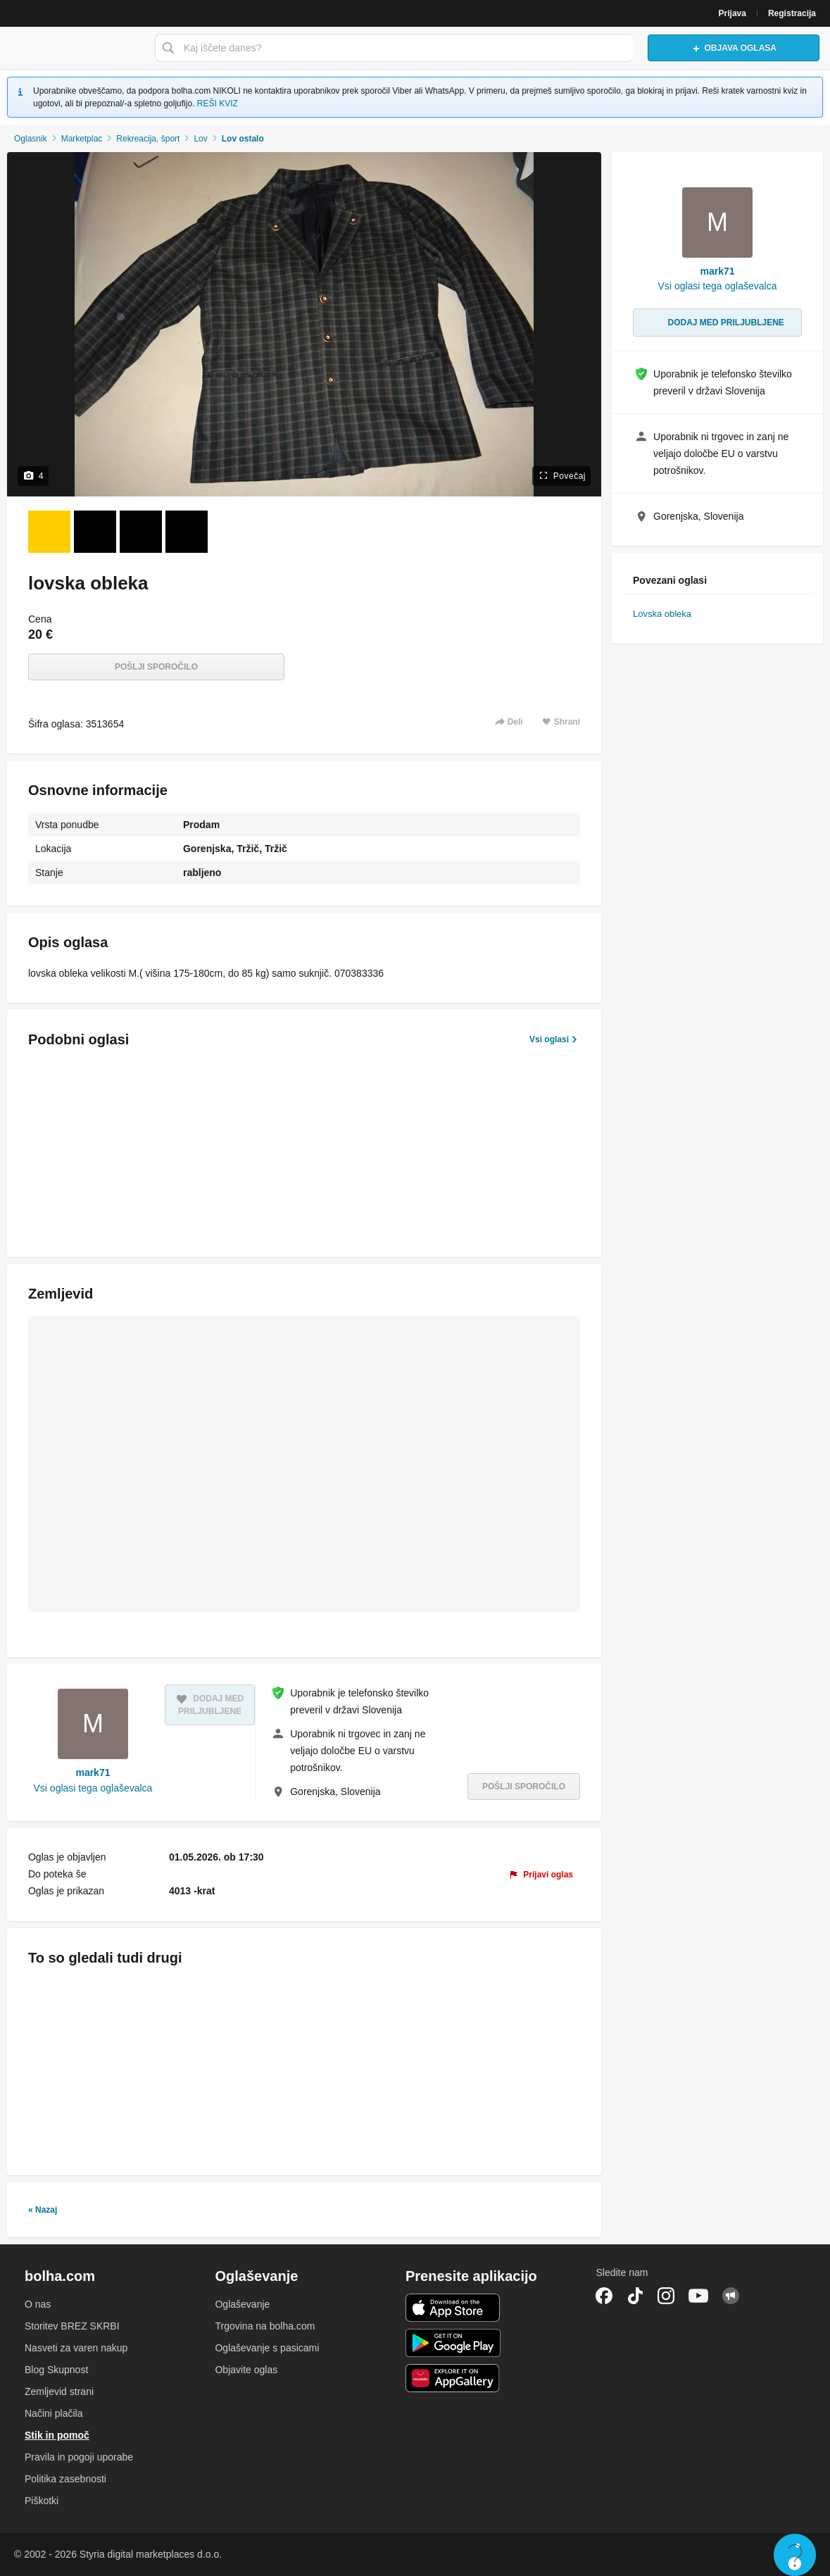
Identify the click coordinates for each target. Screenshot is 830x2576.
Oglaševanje (242, 2304)
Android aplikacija (453, 2343)
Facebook (604, 2295)
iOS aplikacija (453, 2308)
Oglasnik (30, 139)
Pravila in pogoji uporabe (79, 2457)
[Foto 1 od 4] (49, 532)
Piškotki (41, 2500)
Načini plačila (53, 2413)
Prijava (732, 13)
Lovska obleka (662, 613)
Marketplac (82, 139)
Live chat (795, 2555)
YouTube (698, 2295)
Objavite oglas (246, 2369)
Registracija (792, 13)
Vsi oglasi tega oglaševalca (93, 1788)
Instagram (666, 2295)
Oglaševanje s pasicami (267, 2347)
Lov (200, 139)
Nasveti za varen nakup (76, 2347)
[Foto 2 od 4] (95, 532)
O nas (38, 2304)
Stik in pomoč (57, 2435)
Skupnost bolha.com (730, 2295)
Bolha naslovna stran (74, 48)
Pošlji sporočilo (156, 667)
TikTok (635, 2295)
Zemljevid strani (59, 2391)
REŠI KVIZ (217, 103)
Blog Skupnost (56, 2369)
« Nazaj (42, 2210)
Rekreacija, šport (148, 139)
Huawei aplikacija (453, 2378)
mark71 (92, 1772)
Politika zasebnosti (65, 2478)
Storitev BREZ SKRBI (72, 2326)
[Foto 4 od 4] (186, 532)
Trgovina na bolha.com (265, 2326)
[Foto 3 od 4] (141, 532)
